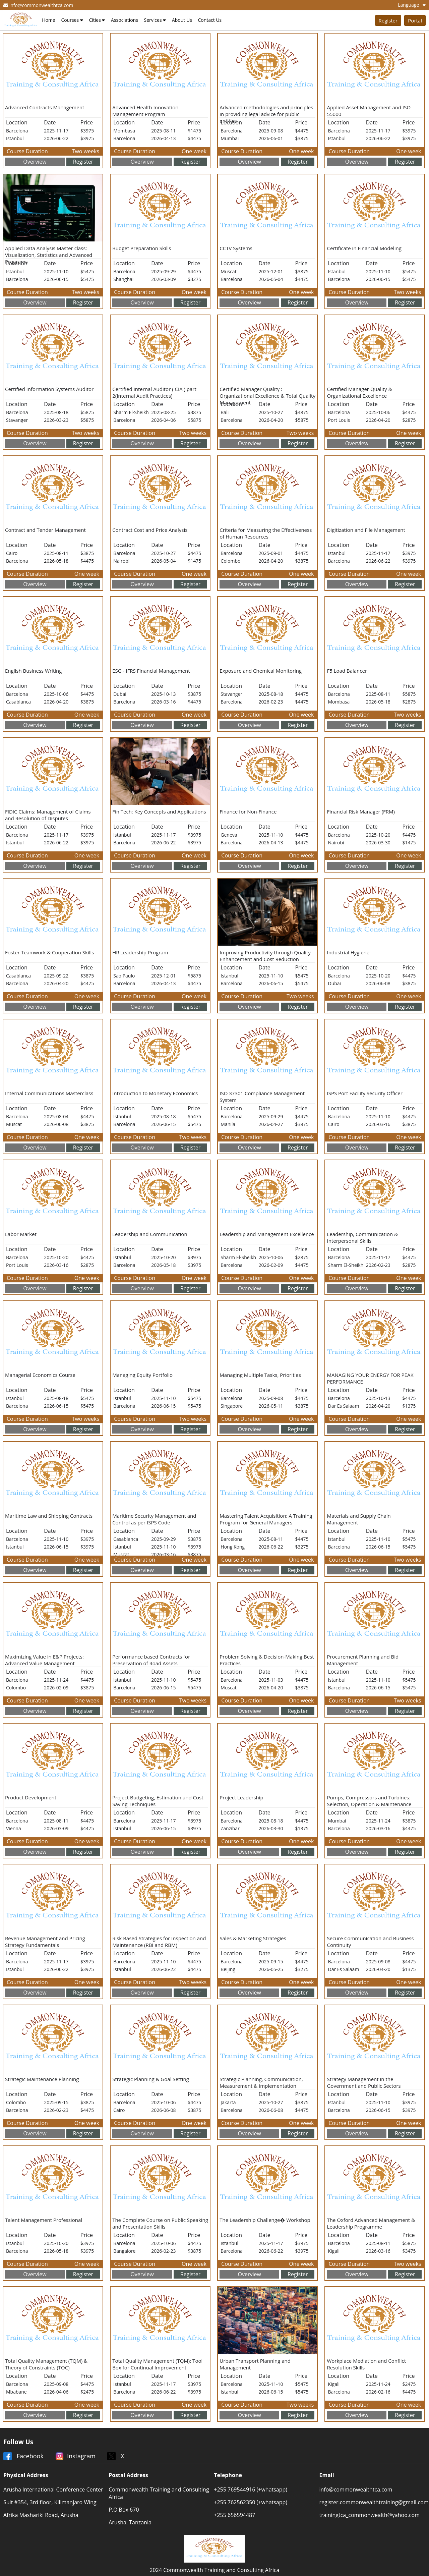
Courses (72, 20)
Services (155, 20)
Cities (97, 20)
